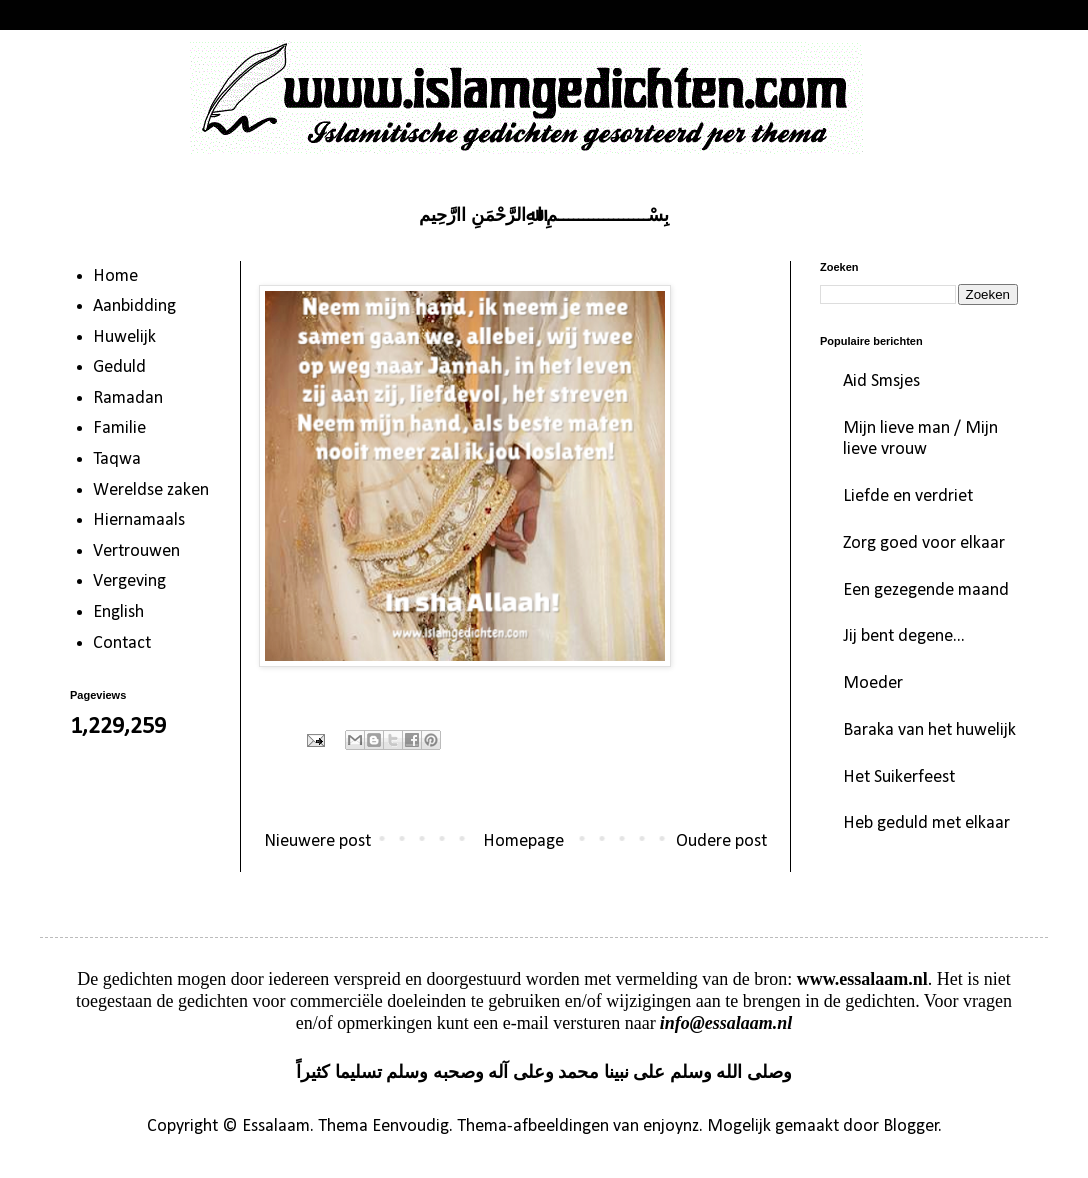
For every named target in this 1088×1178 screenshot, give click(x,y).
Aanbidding (134, 306)
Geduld (119, 367)
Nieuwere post (317, 841)
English (118, 612)
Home (115, 276)
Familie (119, 428)
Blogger (911, 1126)
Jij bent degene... (904, 636)
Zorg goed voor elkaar (924, 543)
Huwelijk (124, 337)
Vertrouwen (136, 551)
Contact (122, 643)
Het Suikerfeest (899, 777)
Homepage (523, 841)
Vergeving (129, 581)
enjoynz (671, 1126)
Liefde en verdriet (908, 496)
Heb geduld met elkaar (926, 823)
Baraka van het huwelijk (929, 730)
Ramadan (128, 398)
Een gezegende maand (926, 590)
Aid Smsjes (881, 381)
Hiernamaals (139, 520)
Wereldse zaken (151, 490)
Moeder (873, 683)
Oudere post (721, 841)
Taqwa (117, 459)
